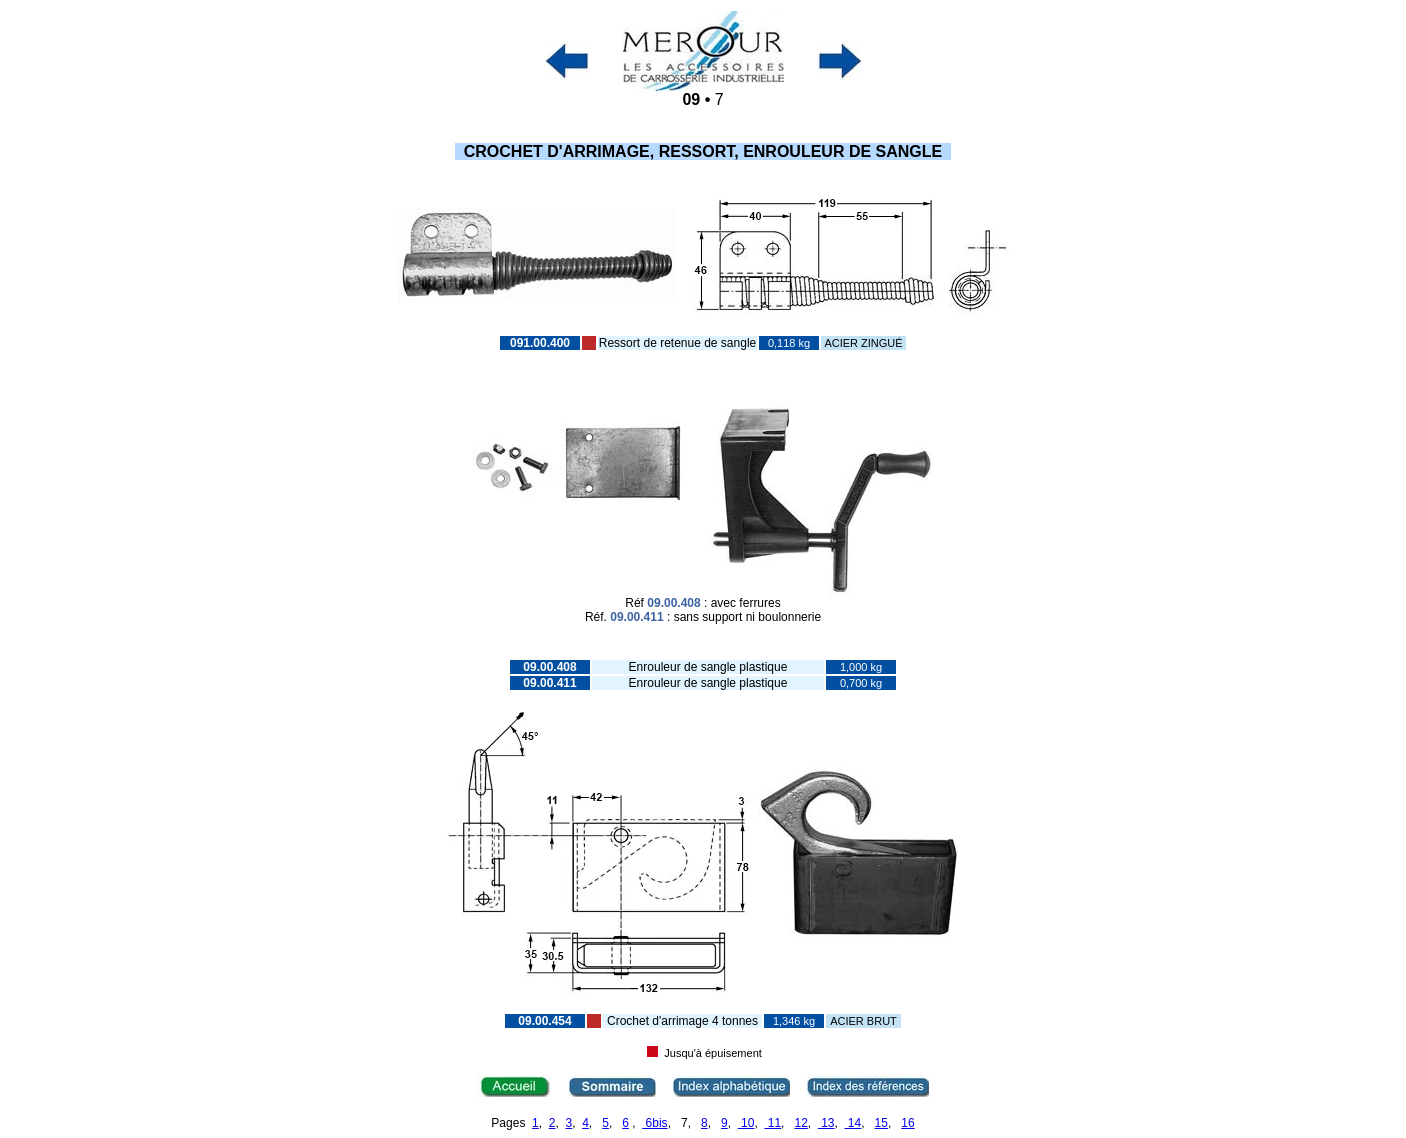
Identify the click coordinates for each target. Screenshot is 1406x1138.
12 (800, 1123)
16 (907, 1123)
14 (853, 1123)
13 (826, 1123)
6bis (654, 1123)
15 (881, 1123)
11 (772, 1123)
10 (746, 1123)
